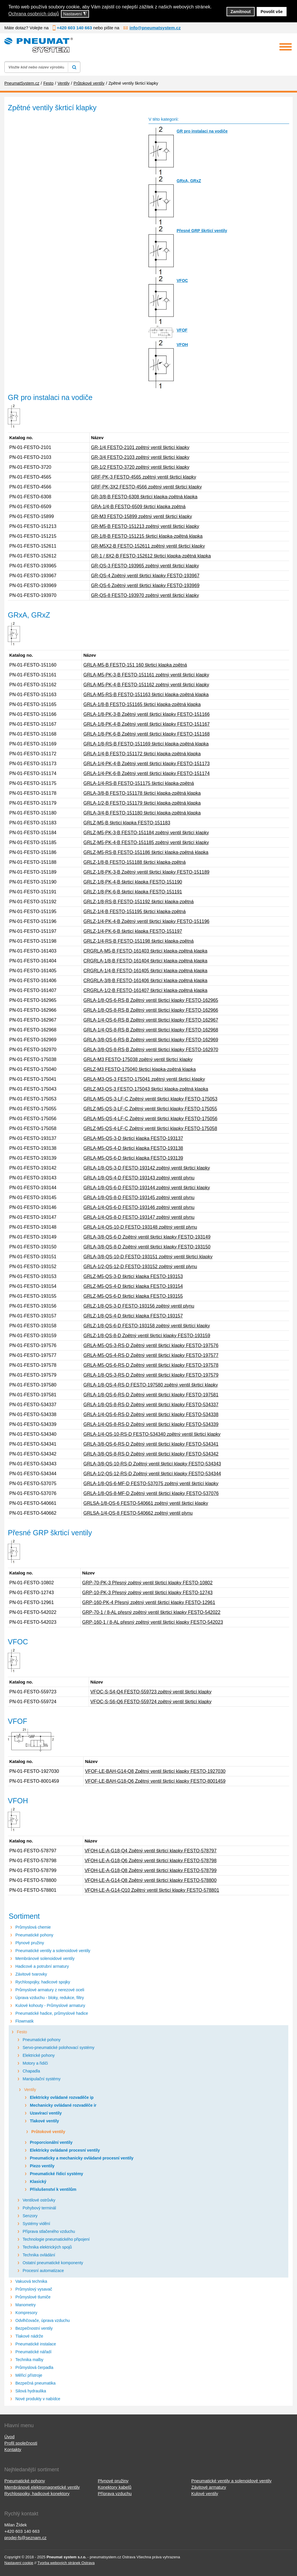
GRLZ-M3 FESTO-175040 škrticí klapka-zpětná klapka (139, 1069)
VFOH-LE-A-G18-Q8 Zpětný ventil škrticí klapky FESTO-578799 (151, 1870)
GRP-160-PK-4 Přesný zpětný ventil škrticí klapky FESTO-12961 (148, 1602)
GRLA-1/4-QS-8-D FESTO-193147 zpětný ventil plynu (138, 1217)
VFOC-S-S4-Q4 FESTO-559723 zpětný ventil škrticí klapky (151, 1691)
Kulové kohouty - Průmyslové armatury (50, 2005)
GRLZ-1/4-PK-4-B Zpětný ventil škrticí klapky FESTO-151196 (146, 921)
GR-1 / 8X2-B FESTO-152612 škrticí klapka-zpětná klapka (151, 555)
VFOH (182, 344)
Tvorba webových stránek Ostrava (66, 2563)
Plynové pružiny (29, 1942)
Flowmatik (24, 2021)
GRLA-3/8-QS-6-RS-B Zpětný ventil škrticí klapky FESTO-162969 (150, 1039)
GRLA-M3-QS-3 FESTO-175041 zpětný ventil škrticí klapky (144, 1079)
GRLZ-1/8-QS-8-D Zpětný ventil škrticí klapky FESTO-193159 (146, 1335)
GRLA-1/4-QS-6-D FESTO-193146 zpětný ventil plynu (138, 1207)
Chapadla (31, 2071)
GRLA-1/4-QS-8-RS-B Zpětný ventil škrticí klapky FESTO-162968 (150, 1029)
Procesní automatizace (43, 2270)
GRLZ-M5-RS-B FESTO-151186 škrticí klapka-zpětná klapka (145, 852)
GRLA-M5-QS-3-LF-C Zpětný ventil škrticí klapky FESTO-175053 (150, 1098)
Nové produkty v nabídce (37, 2398)
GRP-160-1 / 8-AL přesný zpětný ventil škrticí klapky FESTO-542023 (152, 1622)
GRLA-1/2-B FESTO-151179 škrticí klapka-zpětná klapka (141, 803)
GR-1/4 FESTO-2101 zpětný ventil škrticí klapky (140, 447)
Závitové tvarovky (31, 1974)
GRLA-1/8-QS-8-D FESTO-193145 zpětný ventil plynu (138, 1197)
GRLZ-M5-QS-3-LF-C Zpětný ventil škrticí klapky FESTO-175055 (150, 1108)
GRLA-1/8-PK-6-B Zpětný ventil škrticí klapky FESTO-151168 (146, 734)
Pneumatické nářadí (33, 2351)
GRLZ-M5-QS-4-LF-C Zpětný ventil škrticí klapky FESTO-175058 (150, 1128)
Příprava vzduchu (115, 2493)
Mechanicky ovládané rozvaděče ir (63, 2105)
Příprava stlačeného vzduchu (49, 2231)
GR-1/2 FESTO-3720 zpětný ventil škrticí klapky (140, 467)
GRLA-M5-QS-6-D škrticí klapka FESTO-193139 (133, 1158)
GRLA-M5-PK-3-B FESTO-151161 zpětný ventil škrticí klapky (146, 674)
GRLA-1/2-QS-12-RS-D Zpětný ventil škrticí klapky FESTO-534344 (152, 1473)
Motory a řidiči (35, 2063)
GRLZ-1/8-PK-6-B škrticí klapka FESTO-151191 (132, 891)
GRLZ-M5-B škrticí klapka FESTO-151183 (126, 822)
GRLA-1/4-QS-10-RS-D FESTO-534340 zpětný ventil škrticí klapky (151, 1434)
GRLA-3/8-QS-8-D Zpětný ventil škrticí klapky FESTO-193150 (146, 1246)
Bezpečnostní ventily (33, 2328)
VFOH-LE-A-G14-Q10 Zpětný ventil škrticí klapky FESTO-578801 (152, 1890)
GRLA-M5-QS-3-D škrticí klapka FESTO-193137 (133, 1138)
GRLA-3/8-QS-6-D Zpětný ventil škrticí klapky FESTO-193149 (146, 1236)
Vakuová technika (31, 2281)
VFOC (182, 280)
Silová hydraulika (30, 2391)
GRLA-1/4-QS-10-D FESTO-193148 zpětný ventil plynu (140, 1227)
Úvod (9, 2436)
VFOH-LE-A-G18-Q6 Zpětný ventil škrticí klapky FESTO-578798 (151, 1860)
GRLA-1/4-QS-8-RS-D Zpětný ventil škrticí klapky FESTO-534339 (150, 1424)
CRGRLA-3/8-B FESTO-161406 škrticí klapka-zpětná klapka (145, 980)
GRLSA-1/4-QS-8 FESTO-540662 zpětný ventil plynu (138, 1513)
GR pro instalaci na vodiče (202, 131)
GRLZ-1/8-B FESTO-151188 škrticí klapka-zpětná (134, 862)
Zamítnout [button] (241, 11)
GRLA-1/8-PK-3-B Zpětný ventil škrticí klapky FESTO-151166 (146, 714)
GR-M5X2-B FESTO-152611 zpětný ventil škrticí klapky (148, 546)
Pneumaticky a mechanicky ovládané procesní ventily (81, 2158)
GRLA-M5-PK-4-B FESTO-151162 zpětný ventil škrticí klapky (146, 684)
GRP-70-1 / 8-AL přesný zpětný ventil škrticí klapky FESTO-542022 (151, 1612)
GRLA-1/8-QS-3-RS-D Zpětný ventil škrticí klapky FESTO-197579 (150, 1375)
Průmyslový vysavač (33, 2289)
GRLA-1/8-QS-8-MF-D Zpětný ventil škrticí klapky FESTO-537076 (151, 1493)
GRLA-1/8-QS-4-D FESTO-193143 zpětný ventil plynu (138, 1177)
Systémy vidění (36, 2223)
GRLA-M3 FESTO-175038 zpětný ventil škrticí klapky (138, 1059)
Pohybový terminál (39, 2208)
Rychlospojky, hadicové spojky (42, 1982)
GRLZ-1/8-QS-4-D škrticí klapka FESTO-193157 (133, 1315)
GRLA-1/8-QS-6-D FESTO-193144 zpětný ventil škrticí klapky (146, 1187)
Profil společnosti (20, 2443)
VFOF (182, 330)
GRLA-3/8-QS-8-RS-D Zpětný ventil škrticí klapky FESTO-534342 (150, 1453)
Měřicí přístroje (28, 2375)
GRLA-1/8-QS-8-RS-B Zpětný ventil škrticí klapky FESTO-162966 (150, 1010)
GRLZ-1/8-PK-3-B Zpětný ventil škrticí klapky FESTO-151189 (146, 872)
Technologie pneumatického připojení (56, 2239)
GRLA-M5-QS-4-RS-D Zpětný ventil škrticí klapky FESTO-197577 (150, 1355)
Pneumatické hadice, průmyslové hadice (51, 2013)
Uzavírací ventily (46, 2113)
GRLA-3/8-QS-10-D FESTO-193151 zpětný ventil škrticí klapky (147, 1256)
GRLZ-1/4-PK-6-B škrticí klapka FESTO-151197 (132, 931)
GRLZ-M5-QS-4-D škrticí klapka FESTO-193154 (133, 1286)
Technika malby (29, 2359)
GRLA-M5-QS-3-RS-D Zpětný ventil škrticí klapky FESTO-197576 (150, 1345)
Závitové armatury (208, 2487)
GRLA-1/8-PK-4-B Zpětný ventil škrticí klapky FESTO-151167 (146, 724)
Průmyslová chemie (33, 1927)
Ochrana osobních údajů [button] (33, 13)
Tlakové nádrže (29, 2336)
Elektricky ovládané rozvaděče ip (61, 2097)
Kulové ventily (204, 2493)
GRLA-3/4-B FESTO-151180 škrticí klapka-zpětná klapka (141, 812)
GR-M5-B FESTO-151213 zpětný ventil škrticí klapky (145, 526)
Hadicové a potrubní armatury (42, 1966)
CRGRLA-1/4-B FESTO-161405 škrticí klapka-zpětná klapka (145, 970)
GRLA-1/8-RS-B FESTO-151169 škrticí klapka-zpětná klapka (146, 743)
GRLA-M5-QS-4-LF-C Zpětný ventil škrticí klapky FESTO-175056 (150, 1118)
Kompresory (26, 2312)
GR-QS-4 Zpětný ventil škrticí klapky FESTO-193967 (145, 575)
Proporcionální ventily (51, 2142)
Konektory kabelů (114, 2487)
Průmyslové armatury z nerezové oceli (49, 1989)
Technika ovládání (39, 2255)
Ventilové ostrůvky (39, 2200)
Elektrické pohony (39, 2055)
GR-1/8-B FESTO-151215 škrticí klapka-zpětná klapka (147, 536)
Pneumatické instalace (35, 2344)
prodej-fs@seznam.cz (25, 2537)
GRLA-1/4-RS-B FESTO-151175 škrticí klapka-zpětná (138, 783)
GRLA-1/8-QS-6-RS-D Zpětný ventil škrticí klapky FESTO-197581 (150, 1394)
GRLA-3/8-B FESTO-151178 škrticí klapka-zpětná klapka (141, 793)
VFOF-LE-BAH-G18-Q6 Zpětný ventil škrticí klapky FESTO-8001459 (155, 1781)
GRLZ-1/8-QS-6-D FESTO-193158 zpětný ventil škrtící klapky (146, 1325)
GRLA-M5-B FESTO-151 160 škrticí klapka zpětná (135, 664)
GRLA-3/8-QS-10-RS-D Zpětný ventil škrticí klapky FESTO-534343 (152, 1463)
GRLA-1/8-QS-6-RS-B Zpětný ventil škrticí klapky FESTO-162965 (150, 1000)
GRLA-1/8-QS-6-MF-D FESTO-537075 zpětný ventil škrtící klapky (150, 1483)
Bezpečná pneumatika (35, 2383)
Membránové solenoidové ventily (45, 1958)
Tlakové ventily (44, 2121)
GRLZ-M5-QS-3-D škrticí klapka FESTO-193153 (133, 1276)
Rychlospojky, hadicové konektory (37, 2493)
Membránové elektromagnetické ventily (42, 2487)
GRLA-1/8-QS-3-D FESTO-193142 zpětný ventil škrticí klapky (146, 1167)
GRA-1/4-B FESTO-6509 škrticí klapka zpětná (138, 506)
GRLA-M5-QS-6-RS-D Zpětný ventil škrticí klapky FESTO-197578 (150, 1365)
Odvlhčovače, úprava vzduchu (42, 2320)
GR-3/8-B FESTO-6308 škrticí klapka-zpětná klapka (144, 496)
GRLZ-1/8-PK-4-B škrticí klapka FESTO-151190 (132, 881)
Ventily (30, 2089)
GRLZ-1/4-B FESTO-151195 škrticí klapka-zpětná (134, 911)
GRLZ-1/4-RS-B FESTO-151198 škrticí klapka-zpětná (138, 941)
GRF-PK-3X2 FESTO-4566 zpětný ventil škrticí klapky (146, 486)
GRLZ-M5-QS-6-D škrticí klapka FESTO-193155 (133, 1296)
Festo (22, 2032)
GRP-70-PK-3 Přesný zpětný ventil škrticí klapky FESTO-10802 (147, 1582)
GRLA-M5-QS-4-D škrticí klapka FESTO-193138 (133, 1148)
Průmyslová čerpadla (34, 2367)
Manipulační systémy (42, 2079)
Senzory (30, 2215)
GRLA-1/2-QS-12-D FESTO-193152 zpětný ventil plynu (140, 1266)
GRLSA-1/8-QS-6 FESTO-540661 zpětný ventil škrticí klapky (145, 1503)
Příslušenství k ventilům (53, 2189)
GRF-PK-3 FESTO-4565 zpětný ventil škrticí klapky (143, 477)
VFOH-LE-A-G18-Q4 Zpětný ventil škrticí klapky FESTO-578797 (151, 1850)
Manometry (25, 2304)
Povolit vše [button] (272, 11)
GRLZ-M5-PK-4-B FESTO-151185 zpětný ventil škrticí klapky (146, 842)
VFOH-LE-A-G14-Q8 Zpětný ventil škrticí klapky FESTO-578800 (151, 1880)
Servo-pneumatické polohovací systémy (58, 2047)
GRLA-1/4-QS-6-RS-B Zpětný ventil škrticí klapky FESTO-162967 (150, 1020)
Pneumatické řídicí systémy (56, 2173)
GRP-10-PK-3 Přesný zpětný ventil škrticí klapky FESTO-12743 (147, 1592)
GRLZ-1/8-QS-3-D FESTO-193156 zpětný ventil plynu (138, 1306)
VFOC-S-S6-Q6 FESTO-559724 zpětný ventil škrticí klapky (151, 1701)
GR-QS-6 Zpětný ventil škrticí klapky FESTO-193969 (145, 585)
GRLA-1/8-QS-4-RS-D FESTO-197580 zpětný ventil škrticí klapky (150, 1384)
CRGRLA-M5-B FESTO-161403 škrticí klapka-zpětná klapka (145, 950)
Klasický (38, 2181)
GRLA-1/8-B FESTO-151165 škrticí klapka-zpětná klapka (141, 704)
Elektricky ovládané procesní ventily (65, 2150)
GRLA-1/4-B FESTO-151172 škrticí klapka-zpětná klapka (141, 753)
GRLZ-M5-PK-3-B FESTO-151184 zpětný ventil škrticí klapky (146, 832)
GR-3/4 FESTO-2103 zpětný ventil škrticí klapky (140, 457)
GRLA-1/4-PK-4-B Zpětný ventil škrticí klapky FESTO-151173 (146, 763)
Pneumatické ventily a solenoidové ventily (52, 1950)
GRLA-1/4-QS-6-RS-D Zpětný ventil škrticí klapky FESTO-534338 (150, 1414)
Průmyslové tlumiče (32, 2297)
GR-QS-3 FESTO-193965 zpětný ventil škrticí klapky (145, 565)
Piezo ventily (42, 2166)
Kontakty (12, 2449)
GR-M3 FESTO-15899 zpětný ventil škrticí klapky (141, 516)
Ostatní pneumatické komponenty (53, 2262)
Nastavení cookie (18, 2563)
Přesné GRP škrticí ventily (202, 230)
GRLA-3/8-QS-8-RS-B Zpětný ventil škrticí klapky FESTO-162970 (150, 1049)
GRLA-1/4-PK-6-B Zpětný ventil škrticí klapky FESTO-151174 (146, 773)
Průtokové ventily (48, 2131)
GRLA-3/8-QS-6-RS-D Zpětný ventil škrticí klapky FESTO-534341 (150, 1444)
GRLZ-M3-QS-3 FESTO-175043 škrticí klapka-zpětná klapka (145, 1089)
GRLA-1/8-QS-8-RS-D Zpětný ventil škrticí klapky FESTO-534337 (150, 1404)
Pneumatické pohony (34, 1935)
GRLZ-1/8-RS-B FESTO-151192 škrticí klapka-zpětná (138, 901)
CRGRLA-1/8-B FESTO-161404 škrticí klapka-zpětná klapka (145, 960)
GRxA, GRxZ (189, 180)
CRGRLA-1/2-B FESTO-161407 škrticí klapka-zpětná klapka (145, 990)
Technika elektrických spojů (47, 2247)
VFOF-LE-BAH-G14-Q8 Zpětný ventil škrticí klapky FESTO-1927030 (155, 1771)
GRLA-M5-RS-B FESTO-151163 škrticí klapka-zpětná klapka (146, 694)
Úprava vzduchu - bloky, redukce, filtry (49, 1997)
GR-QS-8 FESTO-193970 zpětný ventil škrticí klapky (145, 595)
